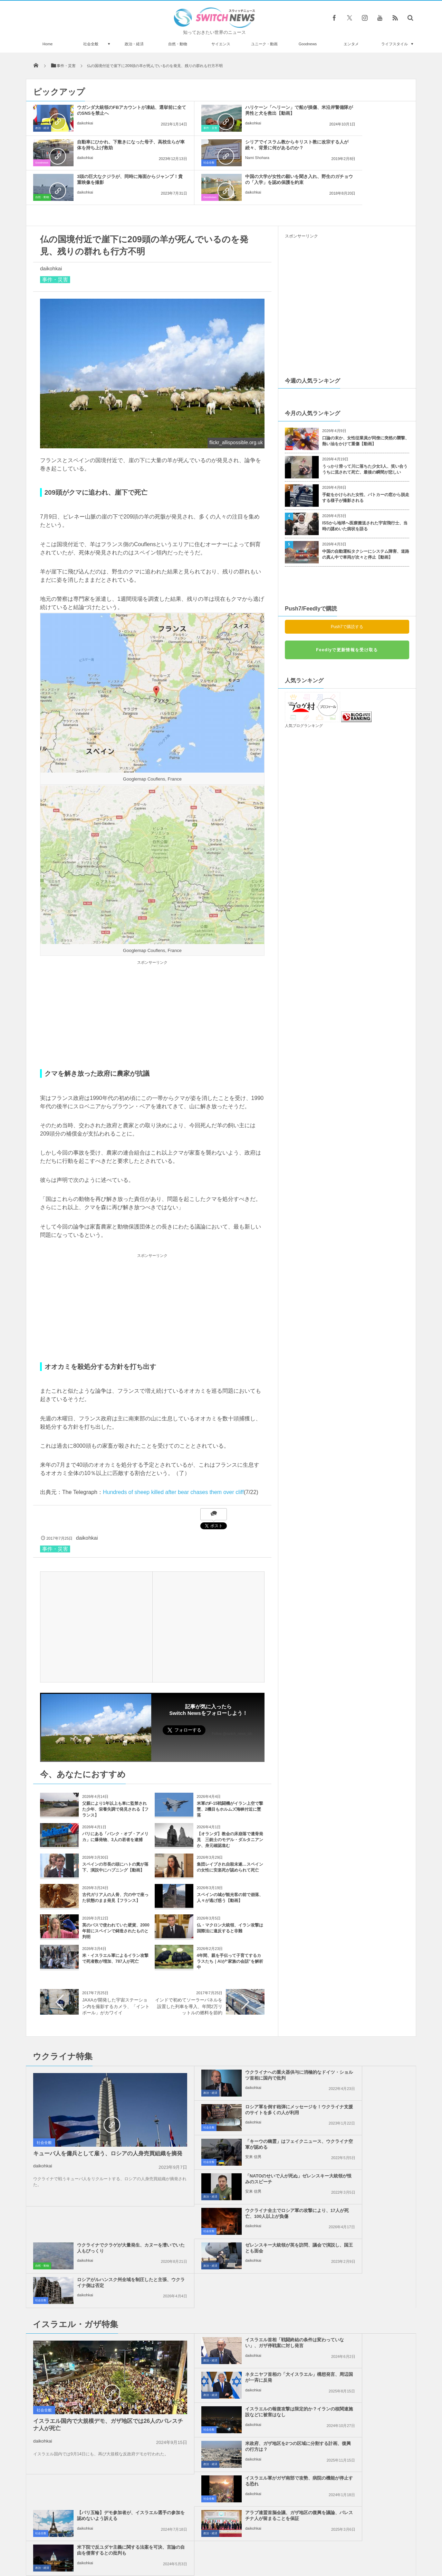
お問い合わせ (236, 2544)
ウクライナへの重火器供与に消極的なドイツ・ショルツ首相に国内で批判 (236, 2043)
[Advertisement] (152, 980)
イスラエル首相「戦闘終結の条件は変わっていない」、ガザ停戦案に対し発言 (236, 2207)
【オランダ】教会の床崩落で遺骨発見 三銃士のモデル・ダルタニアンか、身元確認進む (230, 1805)
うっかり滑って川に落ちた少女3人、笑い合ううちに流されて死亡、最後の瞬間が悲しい (364, 434)
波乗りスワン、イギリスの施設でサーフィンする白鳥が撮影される (104, 2415)
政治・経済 (134, 44)
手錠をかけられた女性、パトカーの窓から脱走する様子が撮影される (365, 463)
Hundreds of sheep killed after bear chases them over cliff (173, 1457)
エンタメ (351, 44)
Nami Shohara (89, 163)
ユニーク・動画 (264, 44)
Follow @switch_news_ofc (232, 1699)
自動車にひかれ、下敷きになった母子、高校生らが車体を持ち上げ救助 (362, 113)
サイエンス (220, 44)
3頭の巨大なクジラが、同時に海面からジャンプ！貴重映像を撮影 (236, 144)
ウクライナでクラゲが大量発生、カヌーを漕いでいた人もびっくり (362, 2109)
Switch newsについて (110, 2544)
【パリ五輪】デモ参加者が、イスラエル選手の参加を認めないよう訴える (362, 2276)
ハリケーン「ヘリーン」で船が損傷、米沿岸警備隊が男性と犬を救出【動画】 (236, 113)
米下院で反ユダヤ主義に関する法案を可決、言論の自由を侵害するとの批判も (362, 2311)
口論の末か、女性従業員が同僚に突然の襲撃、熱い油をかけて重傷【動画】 (365, 406)
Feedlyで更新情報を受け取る (347, 615)
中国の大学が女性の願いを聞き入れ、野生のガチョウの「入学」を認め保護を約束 (362, 147)
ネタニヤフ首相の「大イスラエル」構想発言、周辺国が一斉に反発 (362, 2207)
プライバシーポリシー (193, 2544)
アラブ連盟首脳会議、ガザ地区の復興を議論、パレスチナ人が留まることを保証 (236, 2311)
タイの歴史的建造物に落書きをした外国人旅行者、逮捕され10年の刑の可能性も (104, 2500)
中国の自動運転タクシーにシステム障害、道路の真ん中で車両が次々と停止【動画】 (365, 519)
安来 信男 (211, 2087)
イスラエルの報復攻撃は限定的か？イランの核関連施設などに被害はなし (236, 2241)
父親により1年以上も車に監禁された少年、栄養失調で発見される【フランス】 (115, 1774)
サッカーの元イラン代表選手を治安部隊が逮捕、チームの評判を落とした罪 (104, 2443)
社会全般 (90, 44)
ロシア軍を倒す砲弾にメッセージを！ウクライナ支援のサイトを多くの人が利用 (362, 2043)
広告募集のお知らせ (333, 2544)
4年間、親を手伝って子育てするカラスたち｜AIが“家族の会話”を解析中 (230, 1927)
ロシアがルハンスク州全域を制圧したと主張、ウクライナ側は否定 (362, 2144)
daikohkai (85, 129)
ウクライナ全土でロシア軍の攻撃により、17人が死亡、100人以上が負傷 (236, 2112)
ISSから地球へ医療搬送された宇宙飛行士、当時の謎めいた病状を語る (364, 491)
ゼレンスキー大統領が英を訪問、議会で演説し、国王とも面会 (236, 2144)
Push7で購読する (347, 592)
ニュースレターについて (282, 2544)
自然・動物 (177, 44)
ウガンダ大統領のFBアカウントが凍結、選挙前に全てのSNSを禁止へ (111, 113)
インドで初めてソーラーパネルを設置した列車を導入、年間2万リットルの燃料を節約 (188, 1971)
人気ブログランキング (304, 691)
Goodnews (308, 44)
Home (47, 44)
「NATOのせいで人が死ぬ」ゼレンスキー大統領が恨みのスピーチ (362, 2075)
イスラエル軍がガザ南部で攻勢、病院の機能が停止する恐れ (236, 2273)
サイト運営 (150, 2544)
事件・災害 (168, 128)
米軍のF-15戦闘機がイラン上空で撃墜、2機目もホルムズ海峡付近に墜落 (230, 1774)
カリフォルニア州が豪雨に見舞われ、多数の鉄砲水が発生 (104, 2472)
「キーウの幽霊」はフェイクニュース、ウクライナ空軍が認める (236, 2075)
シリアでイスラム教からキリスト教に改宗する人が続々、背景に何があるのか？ (110, 147)
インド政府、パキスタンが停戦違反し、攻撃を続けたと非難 (104, 2387)
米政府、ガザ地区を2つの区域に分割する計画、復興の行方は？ (361, 2238)
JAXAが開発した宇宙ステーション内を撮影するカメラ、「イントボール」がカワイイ (116, 1971)
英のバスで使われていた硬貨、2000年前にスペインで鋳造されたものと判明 (116, 1896)
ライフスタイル (394, 44)
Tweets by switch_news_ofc (221, 2377)
